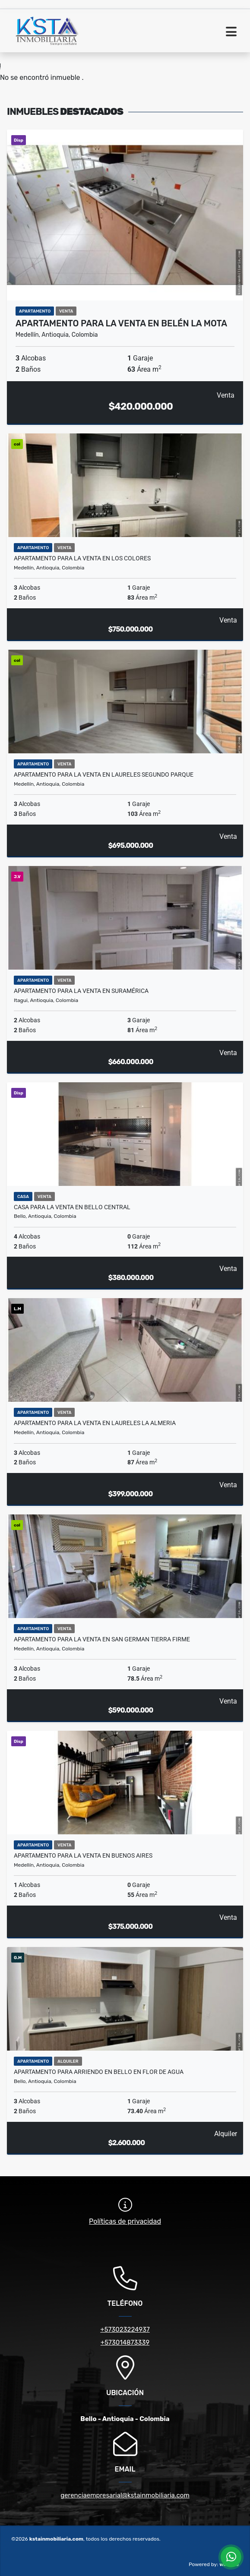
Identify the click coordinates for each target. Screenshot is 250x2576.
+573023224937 (124, 2329)
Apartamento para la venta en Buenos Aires (83, 1855)
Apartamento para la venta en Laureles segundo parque (103, 774)
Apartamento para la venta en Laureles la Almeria (95, 1422)
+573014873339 (125, 2342)
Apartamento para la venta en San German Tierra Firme (102, 1639)
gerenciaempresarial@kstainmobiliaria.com (125, 2495)
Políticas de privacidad (125, 2221)
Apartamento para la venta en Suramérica (81, 990)
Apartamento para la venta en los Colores (82, 558)
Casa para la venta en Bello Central (72, 1207)
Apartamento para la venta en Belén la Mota (121, 323)
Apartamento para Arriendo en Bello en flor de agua (99, 2071)
